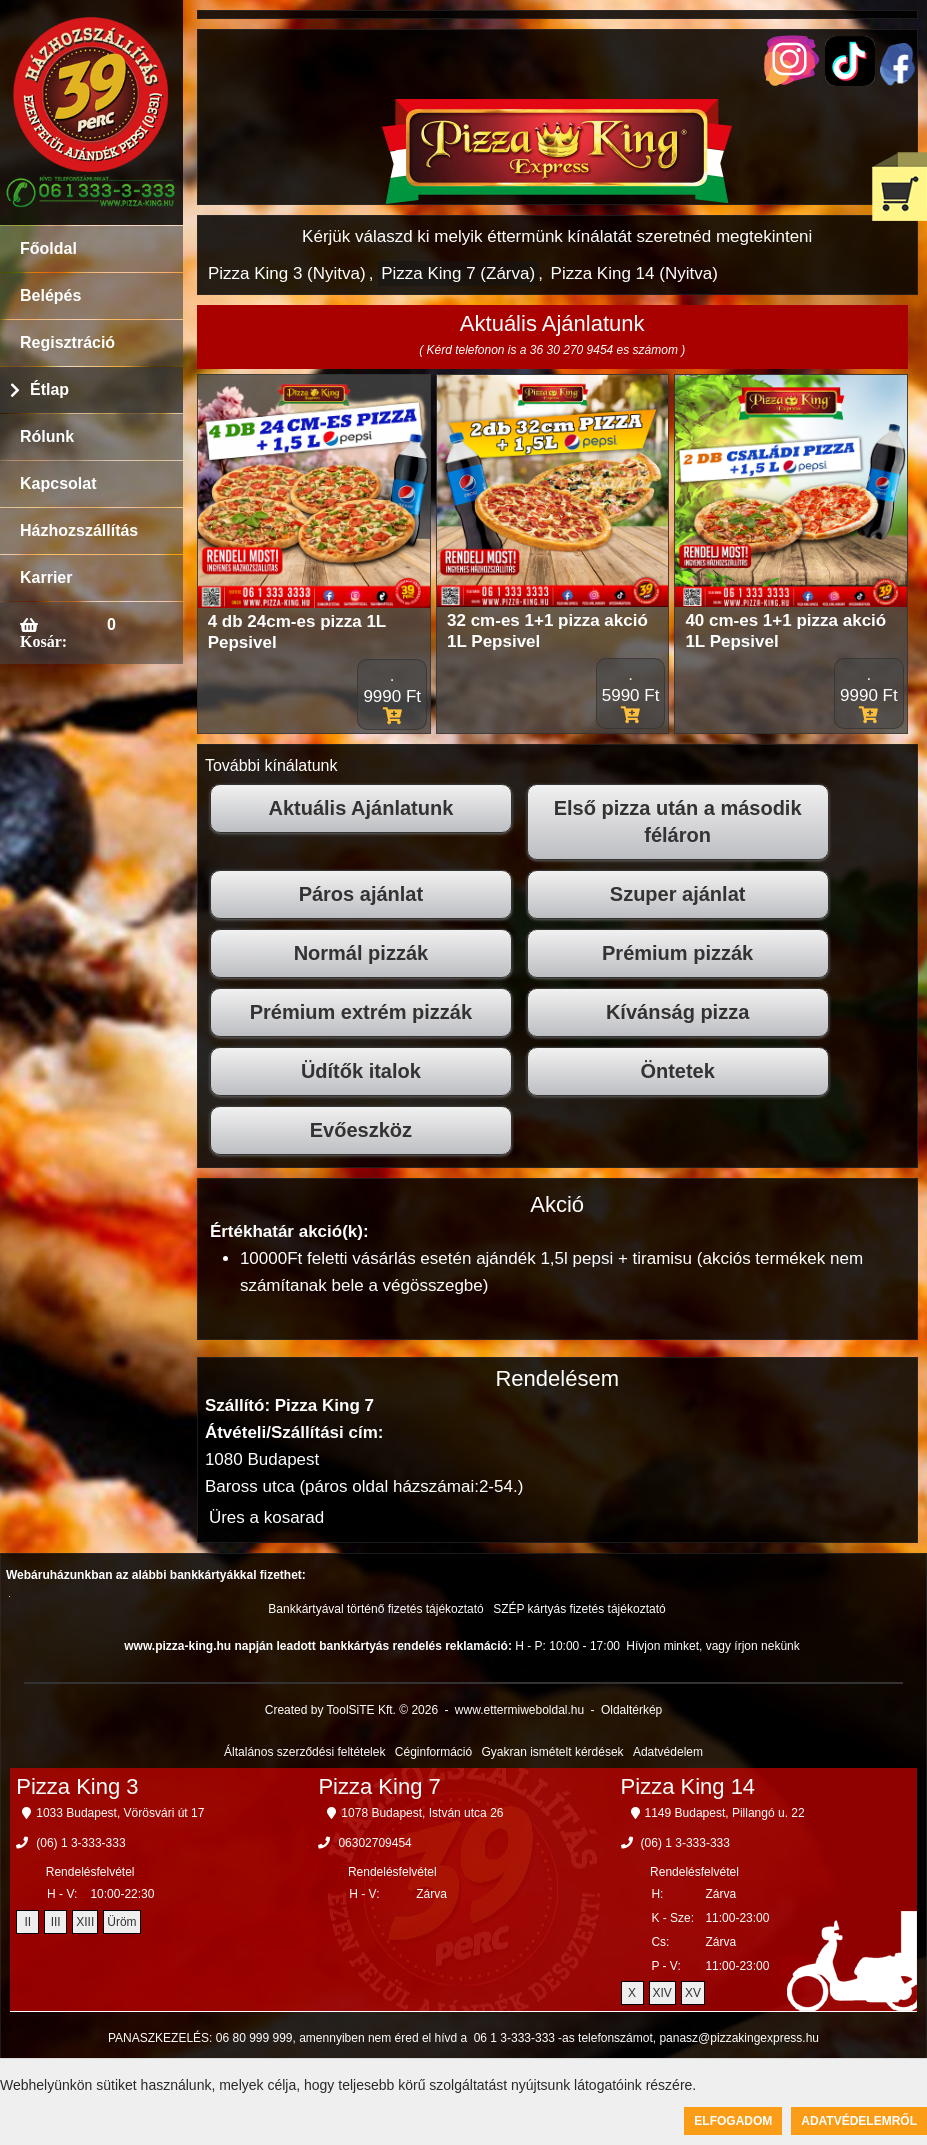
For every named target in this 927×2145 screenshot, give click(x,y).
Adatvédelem (668, 1752)
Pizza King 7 (379, 1786)
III (56, 1922)
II (27, 1922)
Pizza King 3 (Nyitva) (287, 273)
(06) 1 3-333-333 (80, 1843)
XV (693, 1993)
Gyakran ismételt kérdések (553, 1752)
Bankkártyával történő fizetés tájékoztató (375, 1609)
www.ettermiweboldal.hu (519, 1710)
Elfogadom (733, 2121)
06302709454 (374, 1843)
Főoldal (48, 248)
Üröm (121, 1922)
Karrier (46, 577)
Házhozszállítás (79, 530)
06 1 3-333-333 (514, 2038)
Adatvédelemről (859, 2121)
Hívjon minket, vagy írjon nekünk (712, 1646)
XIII (85, 1922)
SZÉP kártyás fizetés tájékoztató (579, 1609)
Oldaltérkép (631, 1710)
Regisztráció (67, 342)
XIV (662, 1993)
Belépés (50, 295)
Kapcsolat (58, 483)
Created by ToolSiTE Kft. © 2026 (351, 1710)
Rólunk (47, 436)
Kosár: (43, 641)
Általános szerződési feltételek (304, 1752)
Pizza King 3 (77, 1786)
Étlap (49, 389)
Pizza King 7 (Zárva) (458, 273)
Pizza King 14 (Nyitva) (634, 273)
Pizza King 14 (688, 1786)
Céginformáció (433, 1752)
